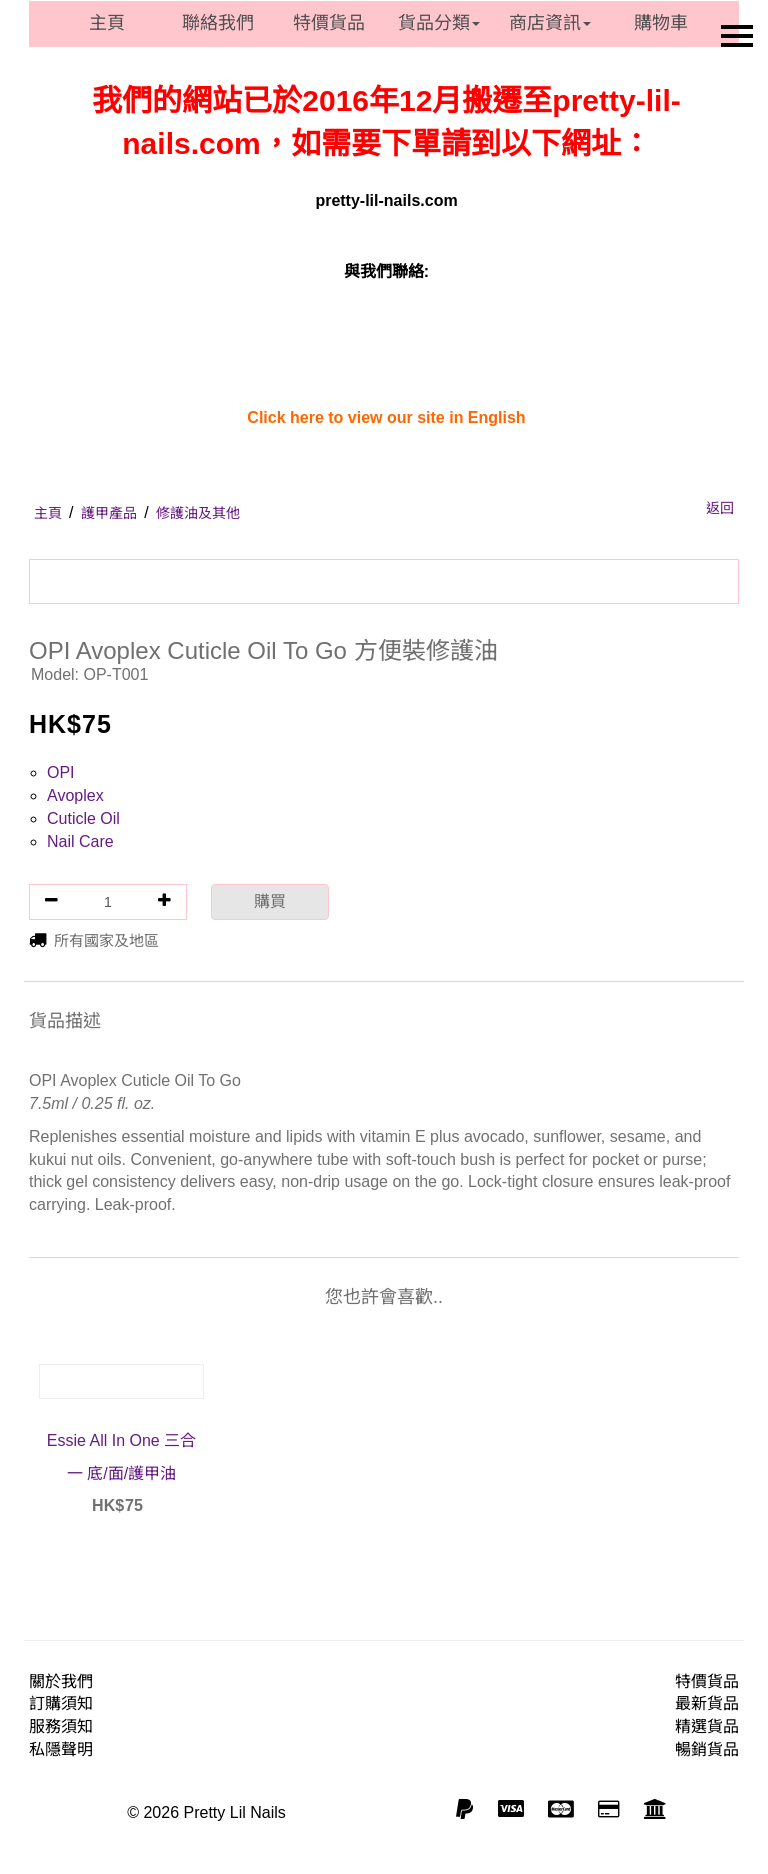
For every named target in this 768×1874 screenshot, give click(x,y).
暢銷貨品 (707, 1749)
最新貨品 (707, 1703)
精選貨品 (707, 1726)
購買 (270, 901)
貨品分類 (439, 23)
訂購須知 (61, 1703)
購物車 (661, 23)
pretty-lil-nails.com (386, 200)
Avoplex (75, 795)
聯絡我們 (218, 23)
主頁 (107, 23)
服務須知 (61, 1726)
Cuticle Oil (83, 818)
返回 (720, 508)
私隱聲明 (61, 1749)
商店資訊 (550, 23)
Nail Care (80, 841)
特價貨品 (329, 23)
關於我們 (61, 1681)
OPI (61, 772)
